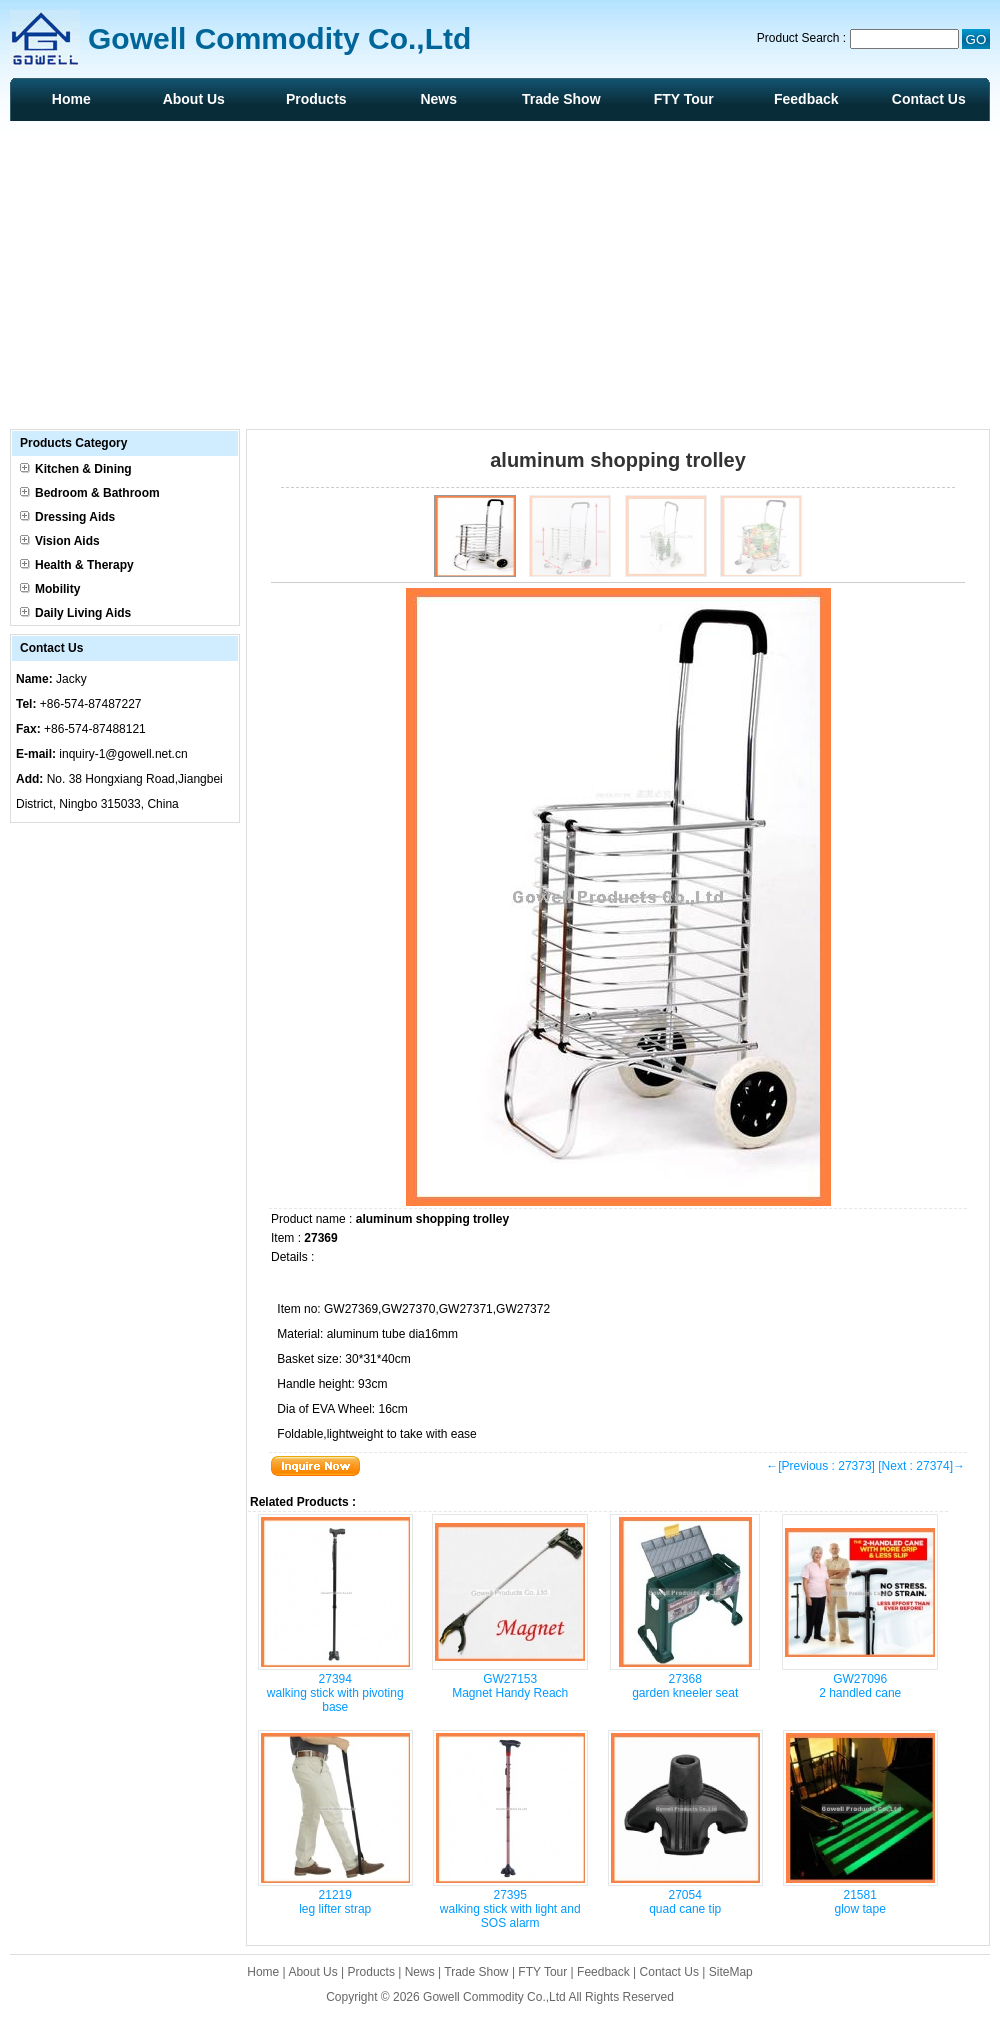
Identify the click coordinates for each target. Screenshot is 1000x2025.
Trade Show (561, 99)
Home (71, 99)
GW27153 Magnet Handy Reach (510, 1686)
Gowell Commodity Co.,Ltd (494, 1997)
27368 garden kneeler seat (685, 1686)
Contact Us (929, 99)
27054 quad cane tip (685, 1902)
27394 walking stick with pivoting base (335, 1693)
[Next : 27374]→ (921, 1466)
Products (316, 99)
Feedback (806, 99)
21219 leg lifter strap (335, 1902)
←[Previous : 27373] (820, 1466)
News (438, 99)
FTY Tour (684, 99)
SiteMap (731, 1972)
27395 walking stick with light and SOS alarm (510, 1909)
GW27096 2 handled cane (860, 1686)
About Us (194, 99)
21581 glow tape (860, 1902)
